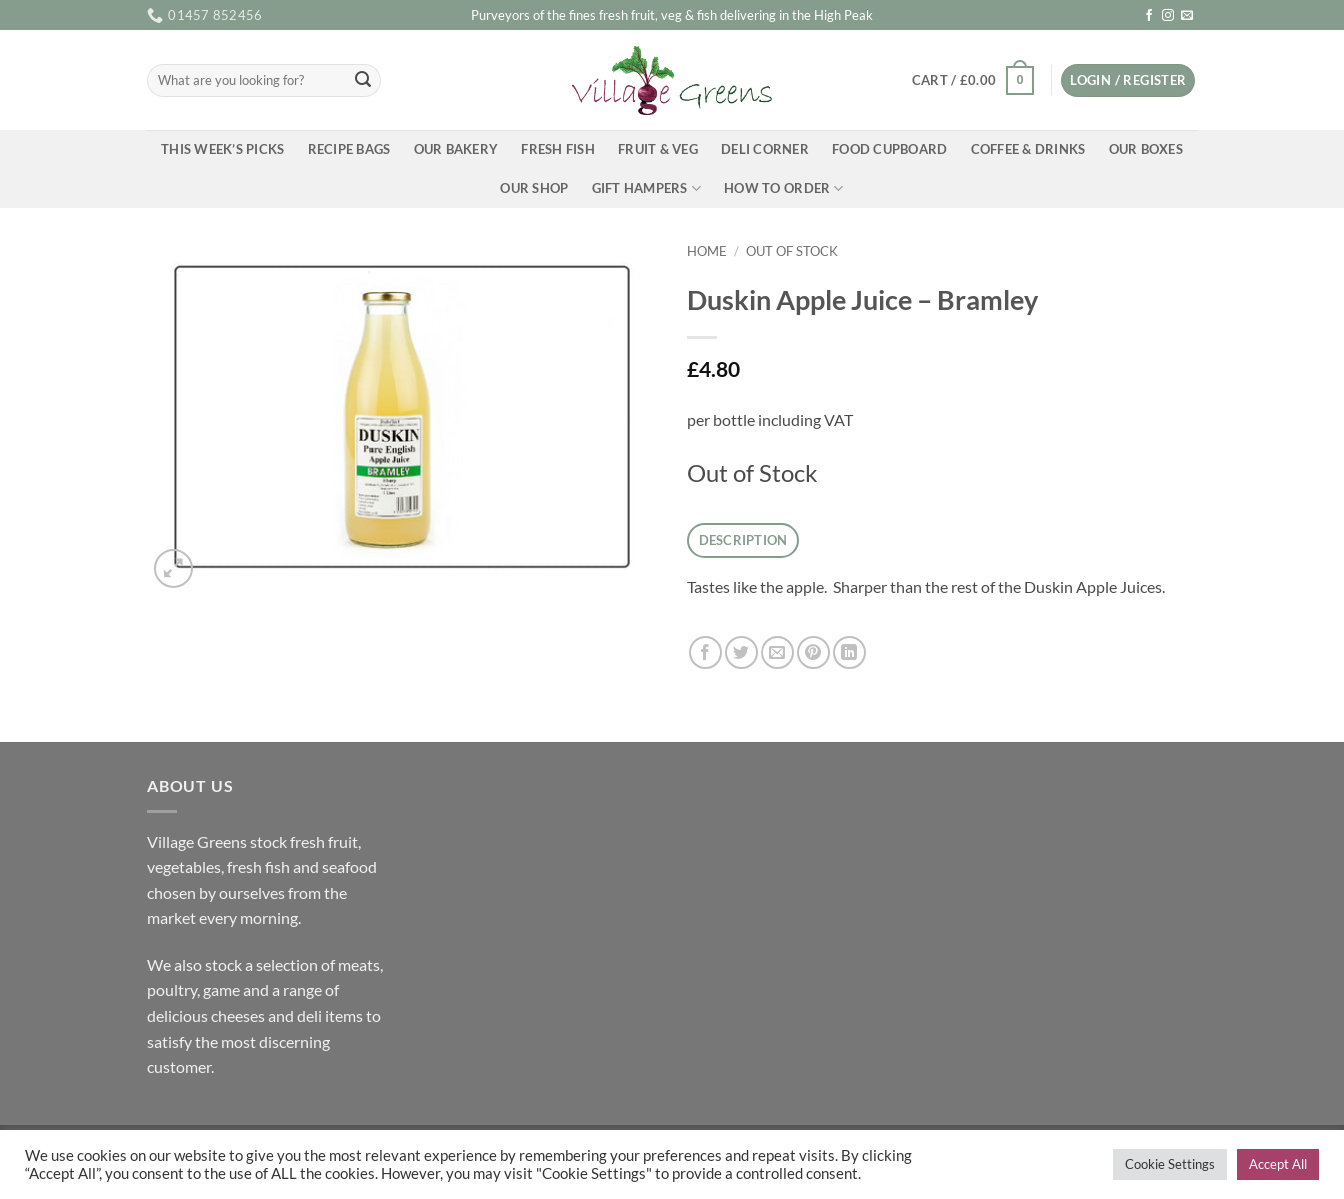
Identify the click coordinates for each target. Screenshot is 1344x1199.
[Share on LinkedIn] (849, 652)
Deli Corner (765, 149)
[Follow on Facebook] (1149, 16)
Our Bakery (456, 149)
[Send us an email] (1187, 16)
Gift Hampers (647, 188)
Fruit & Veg (658, 149)
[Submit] (363, 81)
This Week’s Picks (222, 149)
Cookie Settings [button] (1170, 1164)
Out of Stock (792, 251)
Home (707, 251)
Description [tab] (743, 540)
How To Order (784, 188)
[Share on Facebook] (705, 652)
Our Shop (534, 188)
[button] (972, 81)
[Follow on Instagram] (1168, 16)
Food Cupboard (889, 149)
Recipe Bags (349, 149)
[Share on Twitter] (741, 652)
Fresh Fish (558, 149)
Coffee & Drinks (1028, 149)
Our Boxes (1146, 149)
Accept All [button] (1278, 1164)
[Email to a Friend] (777, 652)
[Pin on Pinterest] (813, 652)
